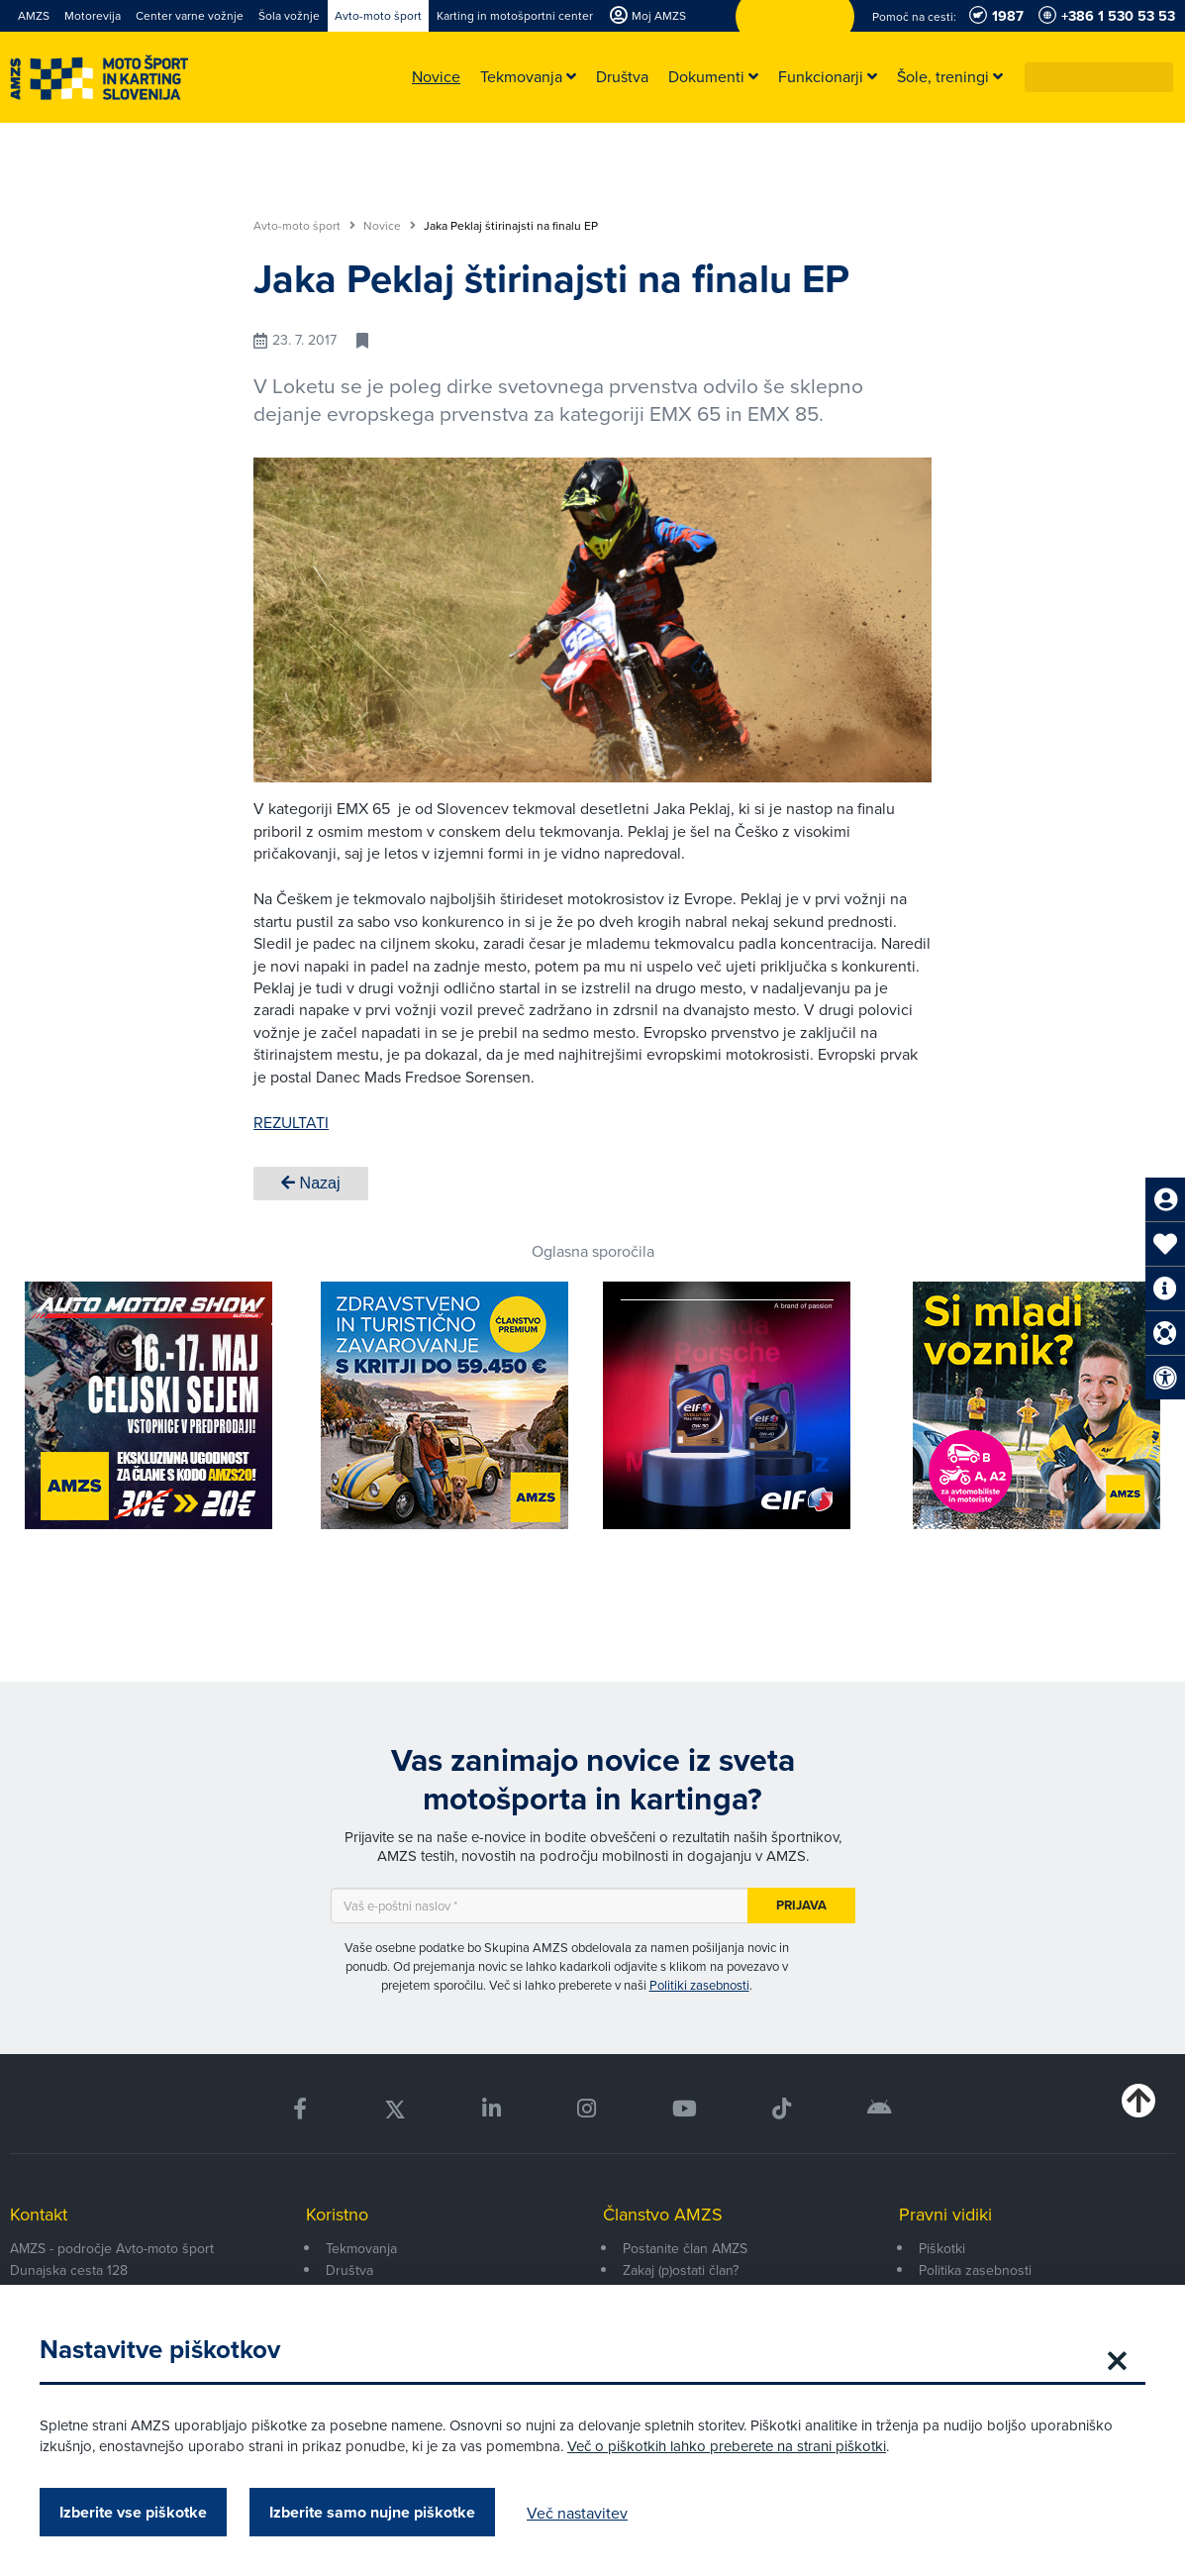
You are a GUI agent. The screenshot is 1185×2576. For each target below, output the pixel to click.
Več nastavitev (577, 2513)
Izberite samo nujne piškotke (372, 2512)
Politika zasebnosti (975, 2270)
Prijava (801, 1905)
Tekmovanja (361, 2248)
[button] (1159, 77)
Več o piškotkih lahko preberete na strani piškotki (726, 2445)
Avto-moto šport (304, 226)
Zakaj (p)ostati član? (681, 2270)
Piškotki (942, 2248)
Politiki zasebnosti (699, 1985)
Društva (349, 2270)
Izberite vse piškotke (133, 2512)
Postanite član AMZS (685, 2248)
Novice (389, 226)
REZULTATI (291, 1122)
